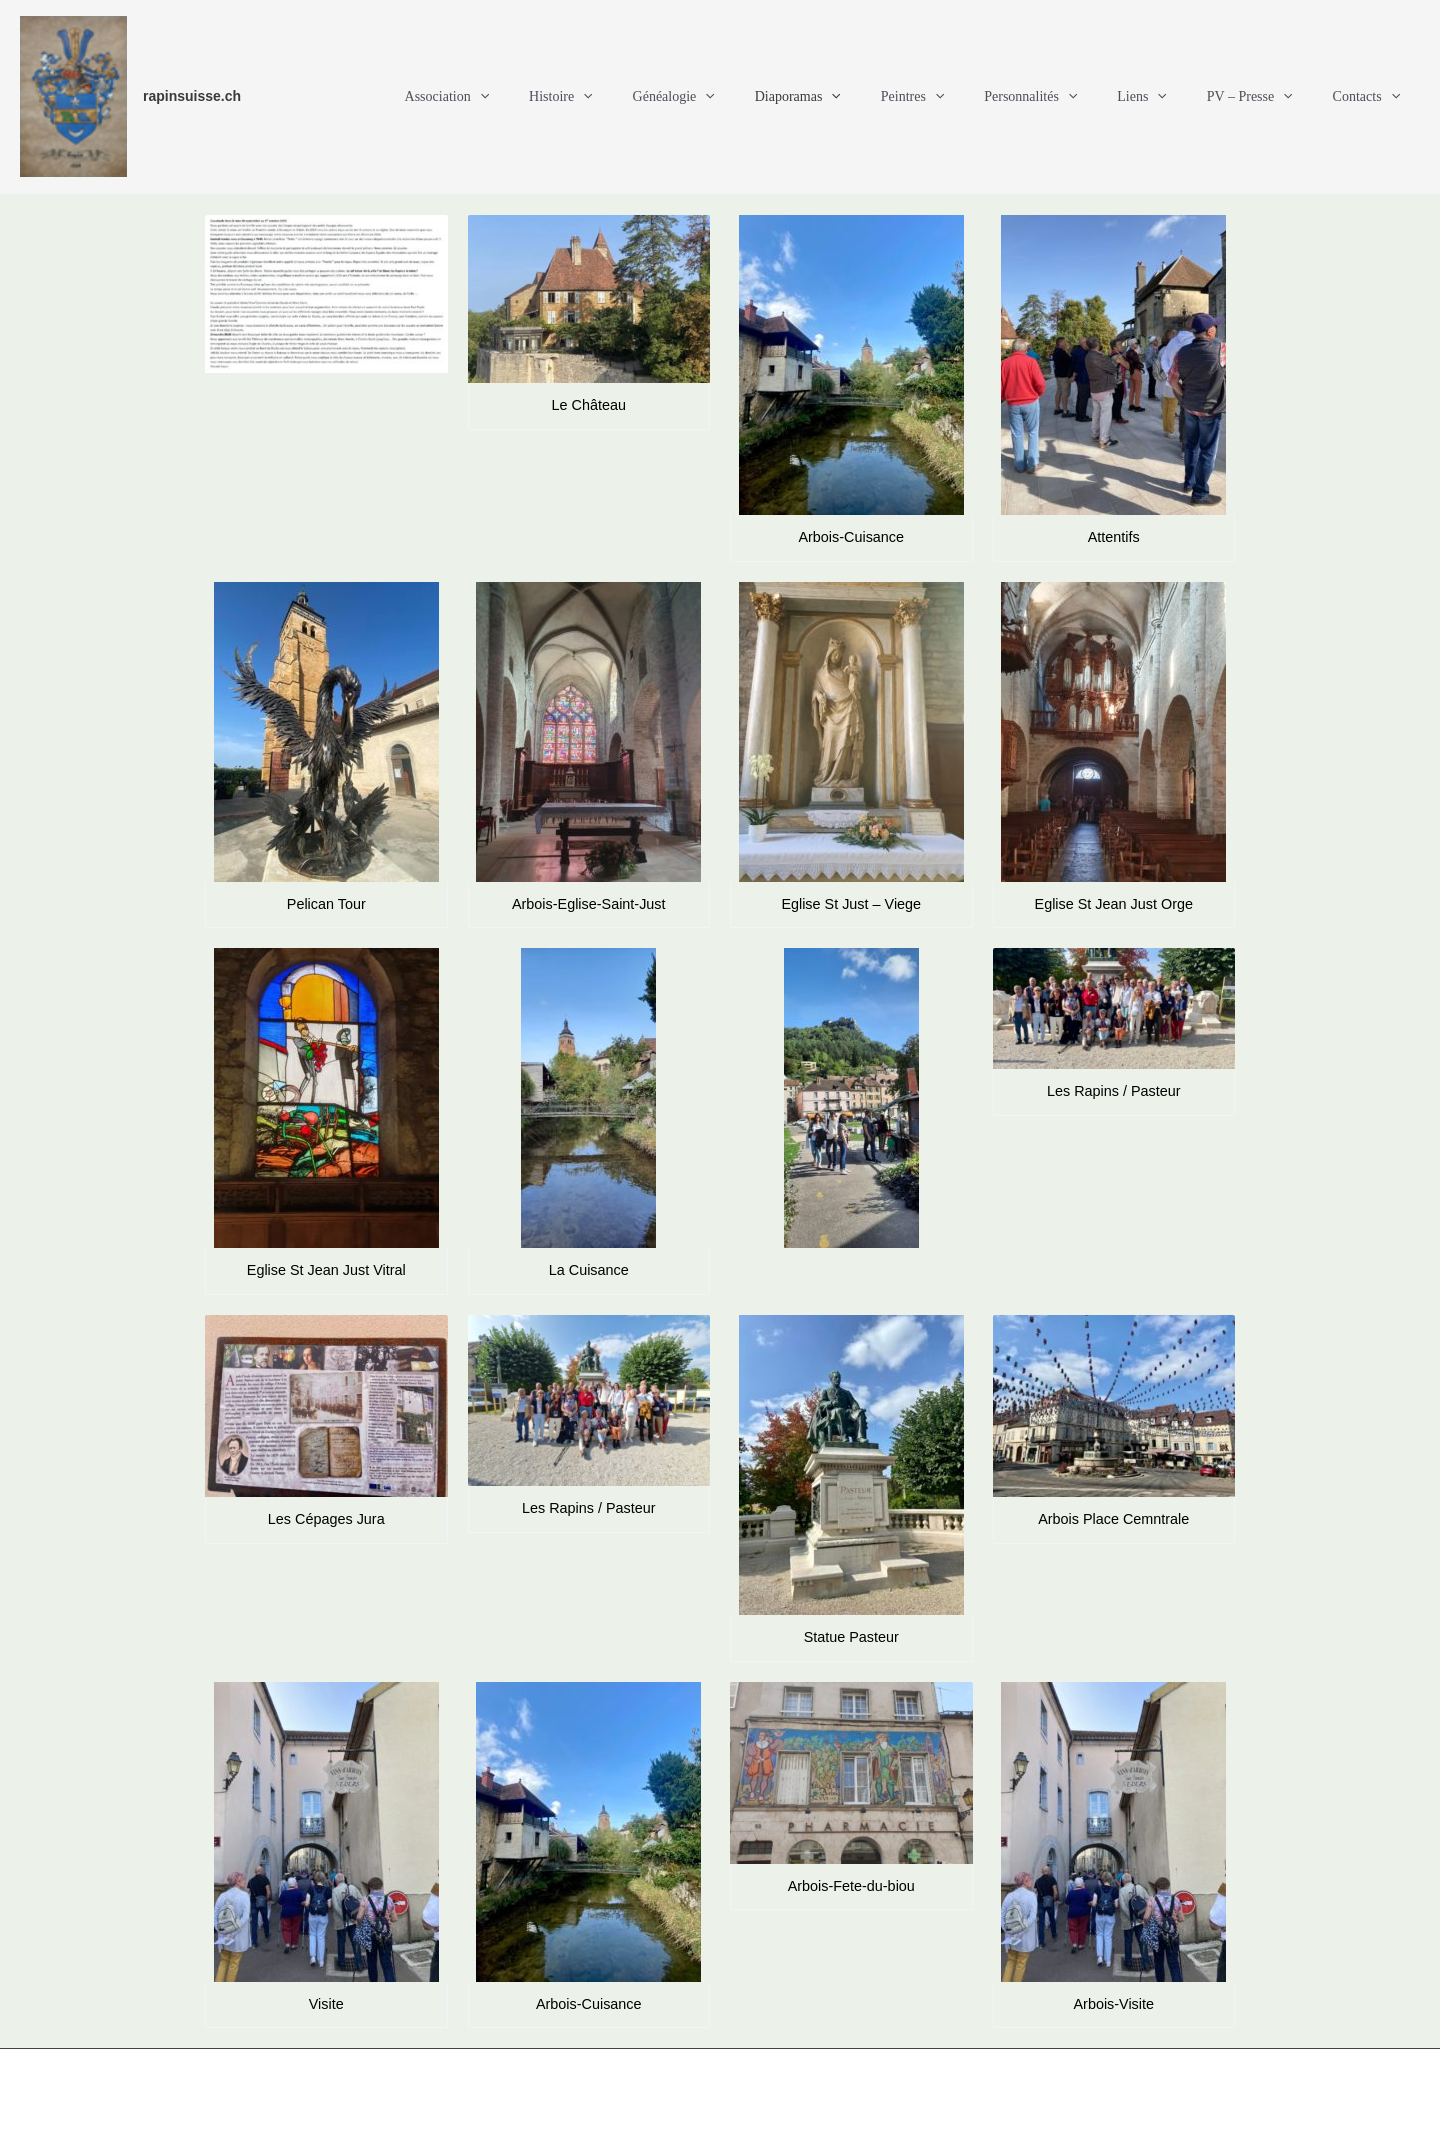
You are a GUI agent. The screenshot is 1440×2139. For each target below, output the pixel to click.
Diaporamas (864, 97)
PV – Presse (1268, 97)
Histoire (651, 97)
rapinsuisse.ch (192, 96)
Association (549, 97)
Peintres (967, 97)
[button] (582, 97)
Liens (1172, 97)
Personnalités (1072, 97)
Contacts (1372, 97)
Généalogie (752, 97)
